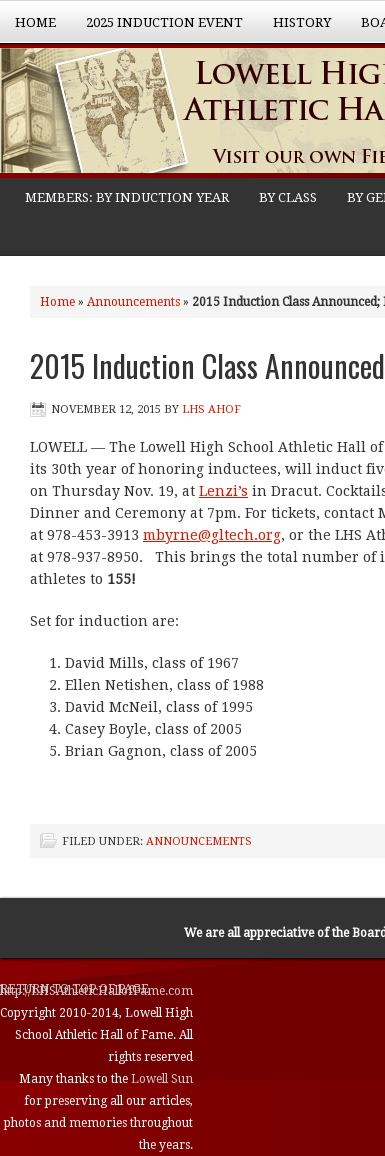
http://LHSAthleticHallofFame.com (96, 991)
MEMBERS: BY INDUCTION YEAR (127, 197)
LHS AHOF (211, 409)
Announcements (133, 302)
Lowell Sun (162, 1079)
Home (35, 22)
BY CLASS (288, 197)
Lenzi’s (223, 491)
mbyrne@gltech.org (212, 535)
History (294, 29)
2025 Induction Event (157, 29)
